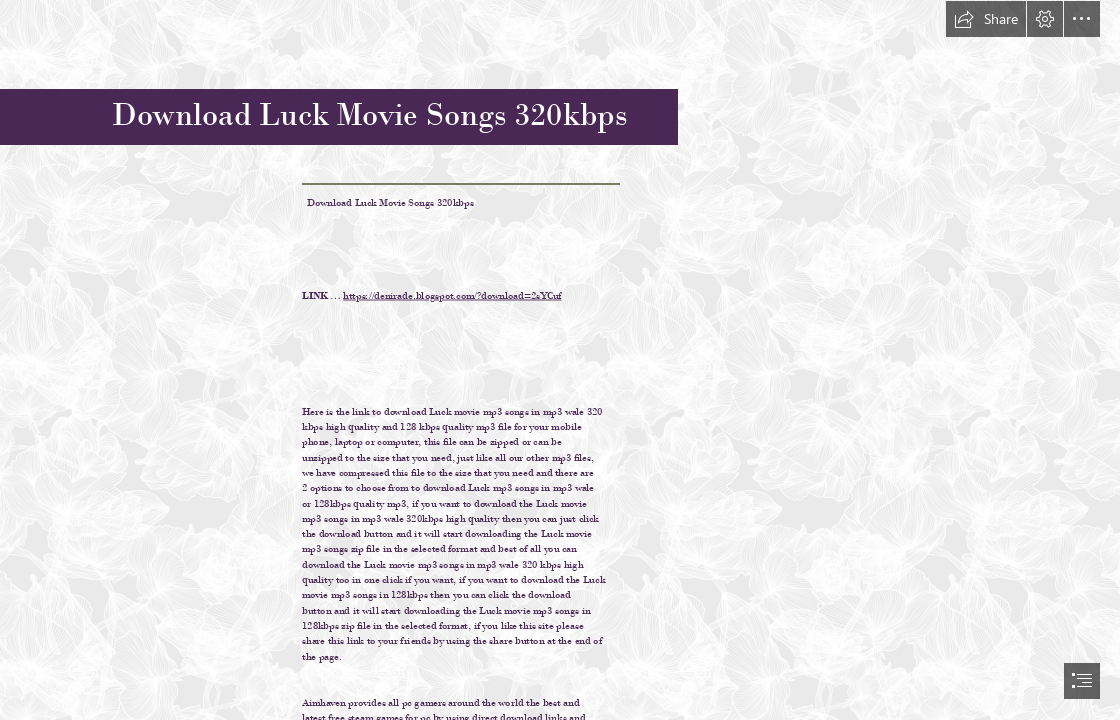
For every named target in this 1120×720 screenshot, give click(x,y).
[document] (560, 360)
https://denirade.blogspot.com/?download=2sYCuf (452, 294)
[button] (986, 19)
